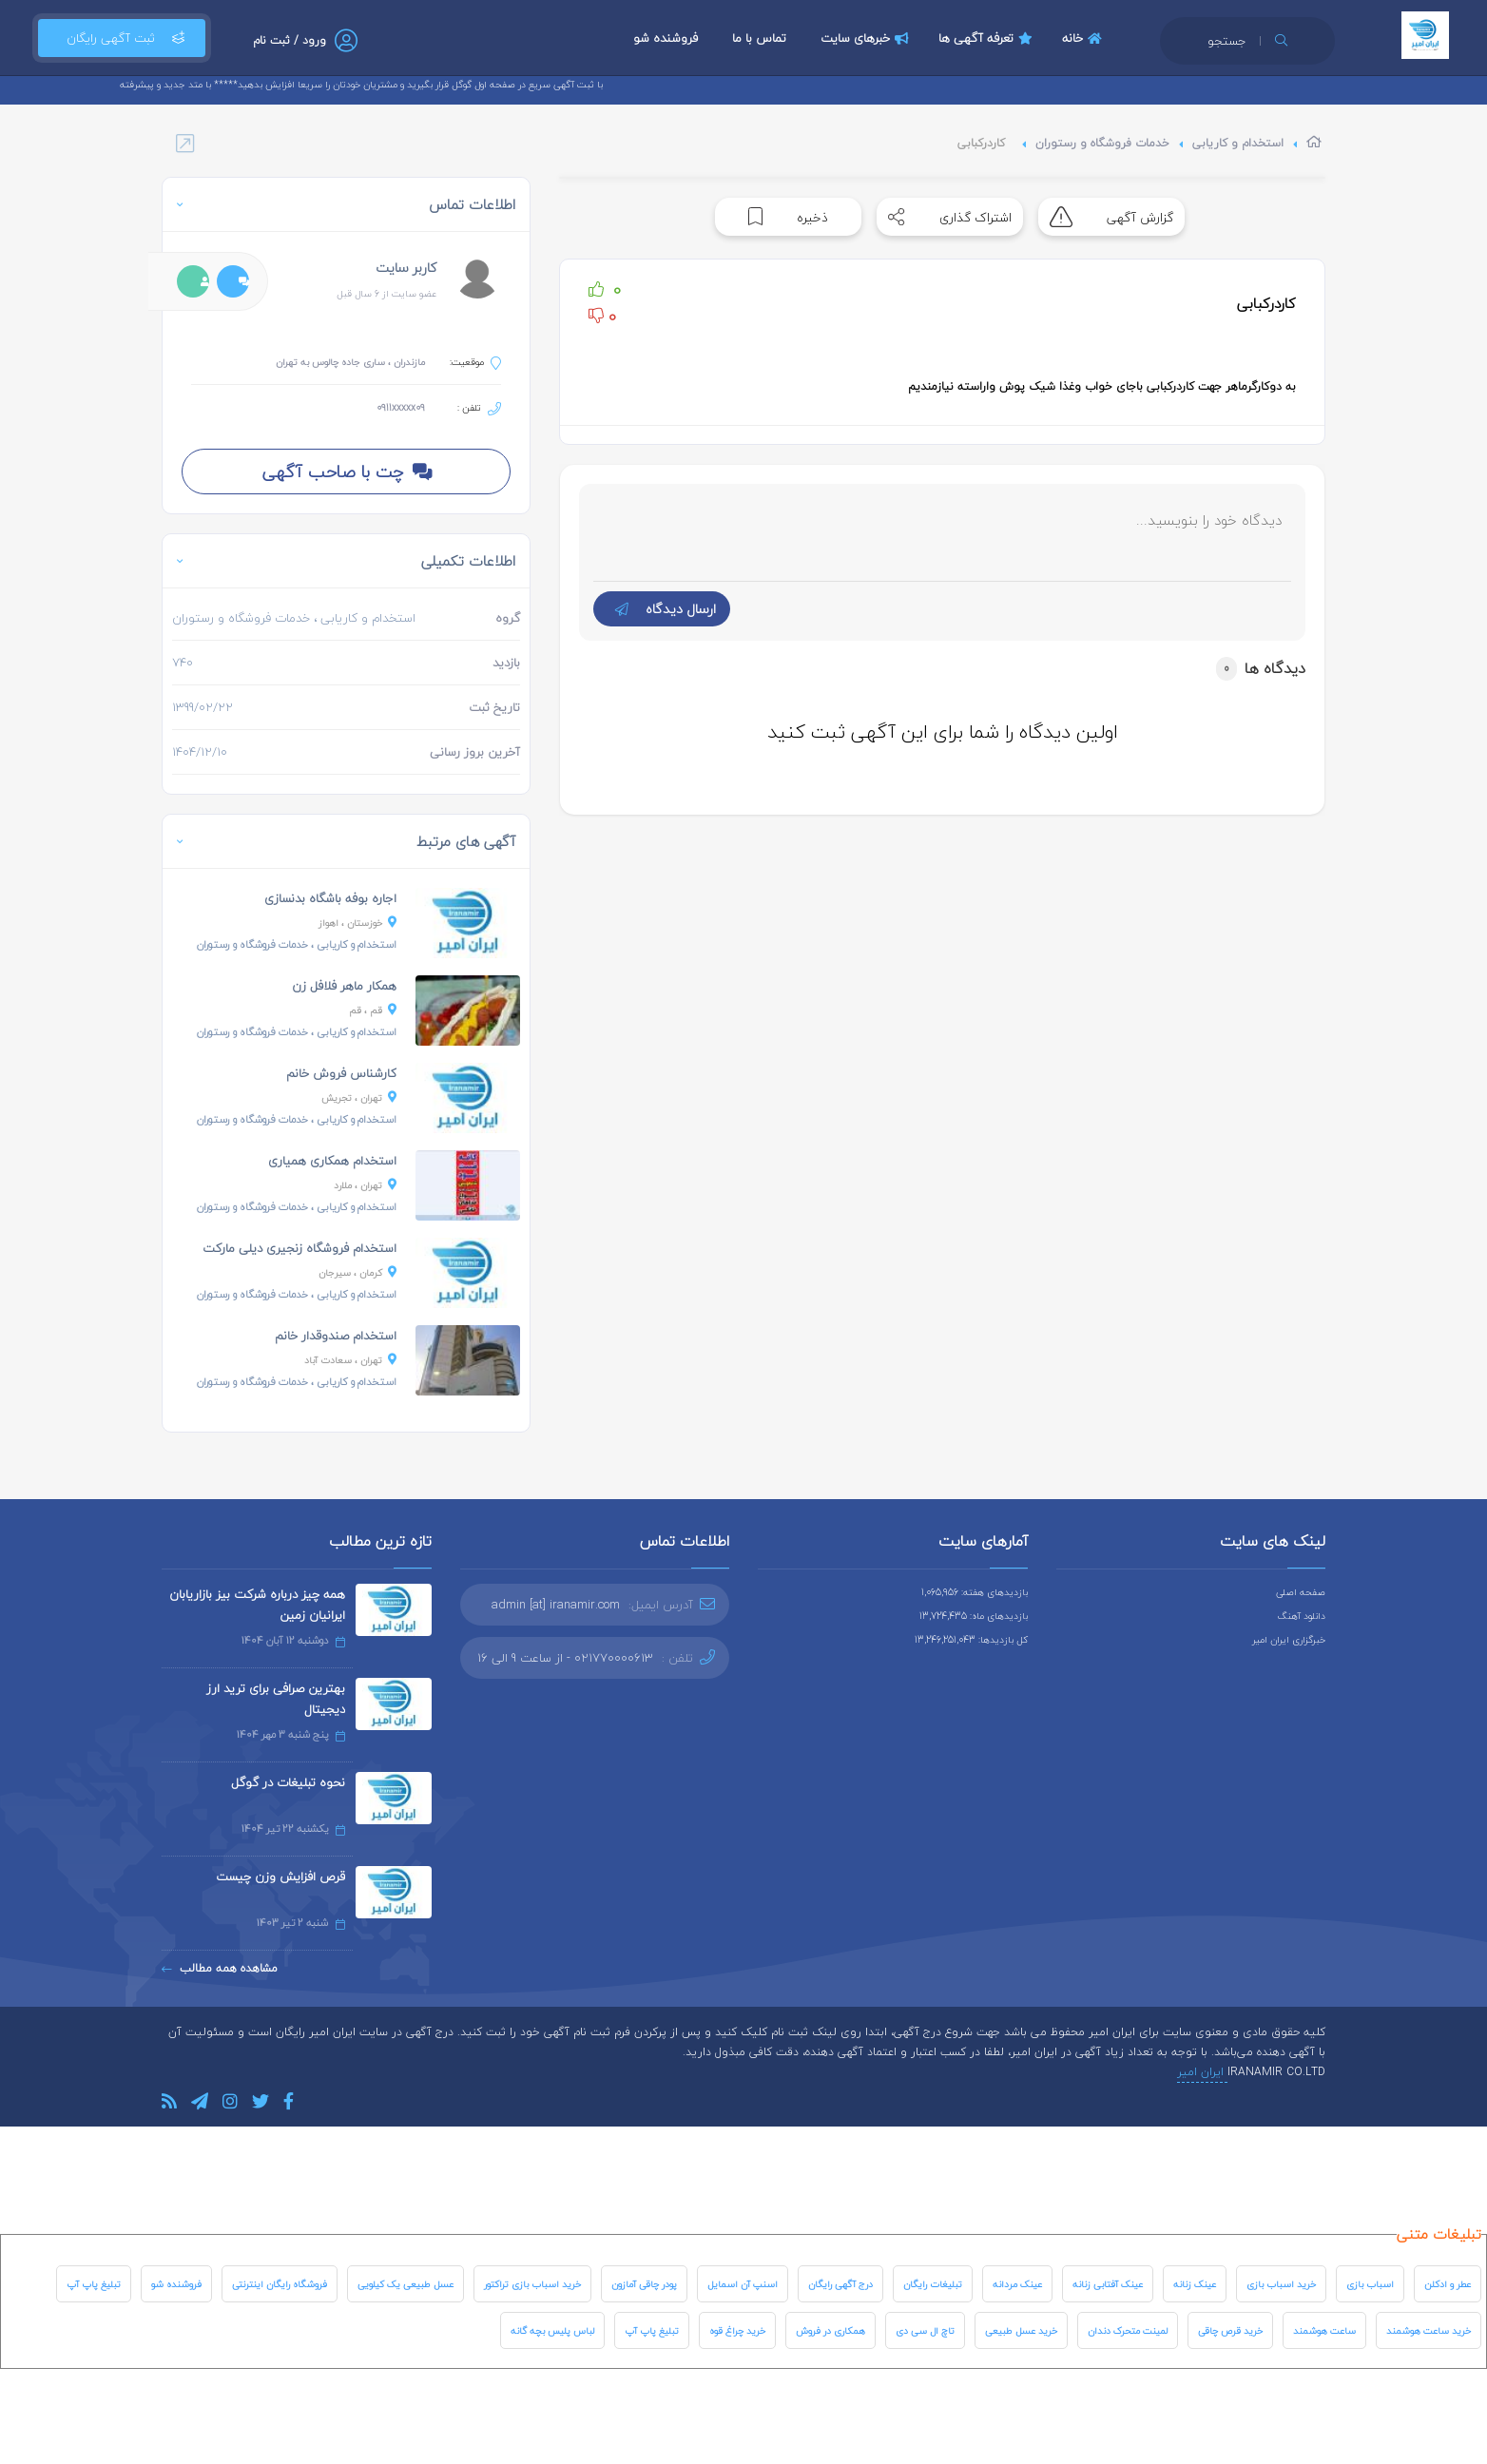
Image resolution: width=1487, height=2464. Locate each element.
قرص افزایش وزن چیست (280, 1876)
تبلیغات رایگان (932, 2284)
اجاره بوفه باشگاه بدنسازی (330, 898)
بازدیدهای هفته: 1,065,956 (974, 1592)
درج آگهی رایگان (840, 2284)
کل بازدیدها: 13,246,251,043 (971, 1639)
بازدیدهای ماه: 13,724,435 (973, 1615)
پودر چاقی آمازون (644, 2284)
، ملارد (365, 1185)
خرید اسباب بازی (1281, 2284)
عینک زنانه (1194, 2284)
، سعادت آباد (350, 1360)
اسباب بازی (1370, 2284)
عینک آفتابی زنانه (1107, 2284)
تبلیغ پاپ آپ (94, 2284)
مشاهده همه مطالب (220, 1968)
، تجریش (358, 1097)
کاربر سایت (406, 267)
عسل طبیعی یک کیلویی (405, 2284)
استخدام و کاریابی (1238, 143)
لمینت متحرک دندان (1128, 2330)
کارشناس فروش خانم (341, 1073)
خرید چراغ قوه (737, 2330)
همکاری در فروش (830, 2330)
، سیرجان (357, 1272)
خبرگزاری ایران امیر (1288, 1639)
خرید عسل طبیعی (1021, 2330)
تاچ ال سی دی (925, 2330)
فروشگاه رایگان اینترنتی (279, 2284)
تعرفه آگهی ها (987, 38)
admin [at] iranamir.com (556, 1604)
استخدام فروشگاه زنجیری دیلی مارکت (299, 1248)
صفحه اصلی (1300, 1592)
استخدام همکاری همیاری (332, 1160)
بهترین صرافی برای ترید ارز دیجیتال (275, 1699)
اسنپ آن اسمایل (742, 2284)
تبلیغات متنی (1439, 2234)
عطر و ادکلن (1447, 2284)
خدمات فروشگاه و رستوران (1102, 143)
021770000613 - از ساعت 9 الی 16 (565, 1657)
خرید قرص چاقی (1230, 2330)
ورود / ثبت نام (289, 40)
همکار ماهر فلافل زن (344, 985)
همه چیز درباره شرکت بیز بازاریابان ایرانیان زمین (257, 1605)
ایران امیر (1202, 2072)
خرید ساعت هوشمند (1428, 2330)
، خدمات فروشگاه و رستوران (296, 944)
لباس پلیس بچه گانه (552, 2330)
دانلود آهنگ (1301, 1615)
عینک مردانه (1017, 2284)
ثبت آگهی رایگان (121, 38)
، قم (372, 1010)
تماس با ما (759, 38)
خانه (1084, 38)
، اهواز (357, 922)
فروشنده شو (665, 38)
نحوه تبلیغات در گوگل (288, 1782)
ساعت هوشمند (1324, 2330)
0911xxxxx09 (401, 407)
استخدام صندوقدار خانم (335, 1335)
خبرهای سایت (867, 38)
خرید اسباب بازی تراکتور (532, 2284)
